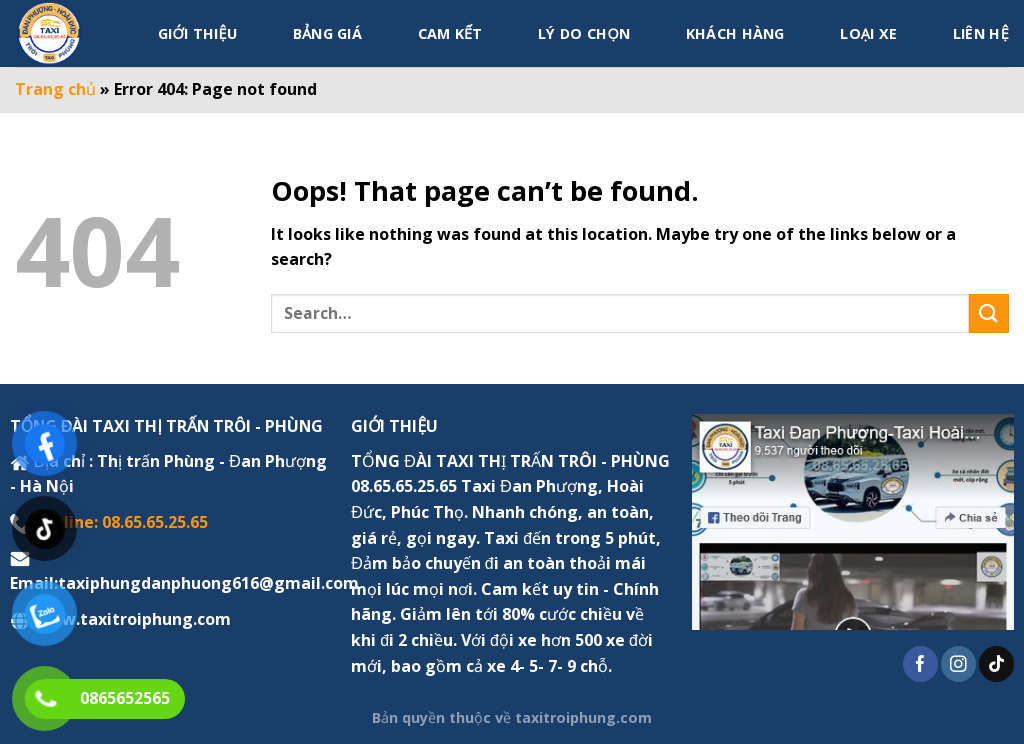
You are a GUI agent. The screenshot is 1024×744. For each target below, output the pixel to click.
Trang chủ (55, 89)
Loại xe (868, 33)
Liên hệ (981, 33)
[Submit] (989, 313)
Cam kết (450, 33)
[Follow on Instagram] (958, 664)
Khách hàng (735, 33)
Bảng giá (327, 33)
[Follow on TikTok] (996, 664)
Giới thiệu (197, 33)
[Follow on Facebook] (920, 664)
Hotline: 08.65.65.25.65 (121, 522)
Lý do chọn (584, 33)
